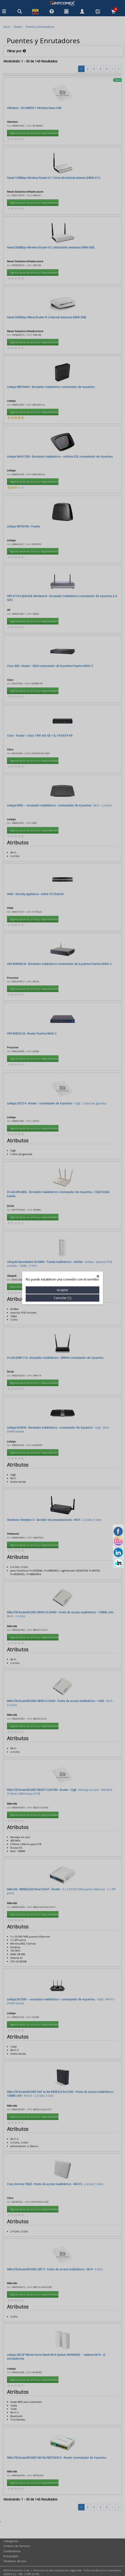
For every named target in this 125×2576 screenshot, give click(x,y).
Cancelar (62, 614)
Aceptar (62, 606)
